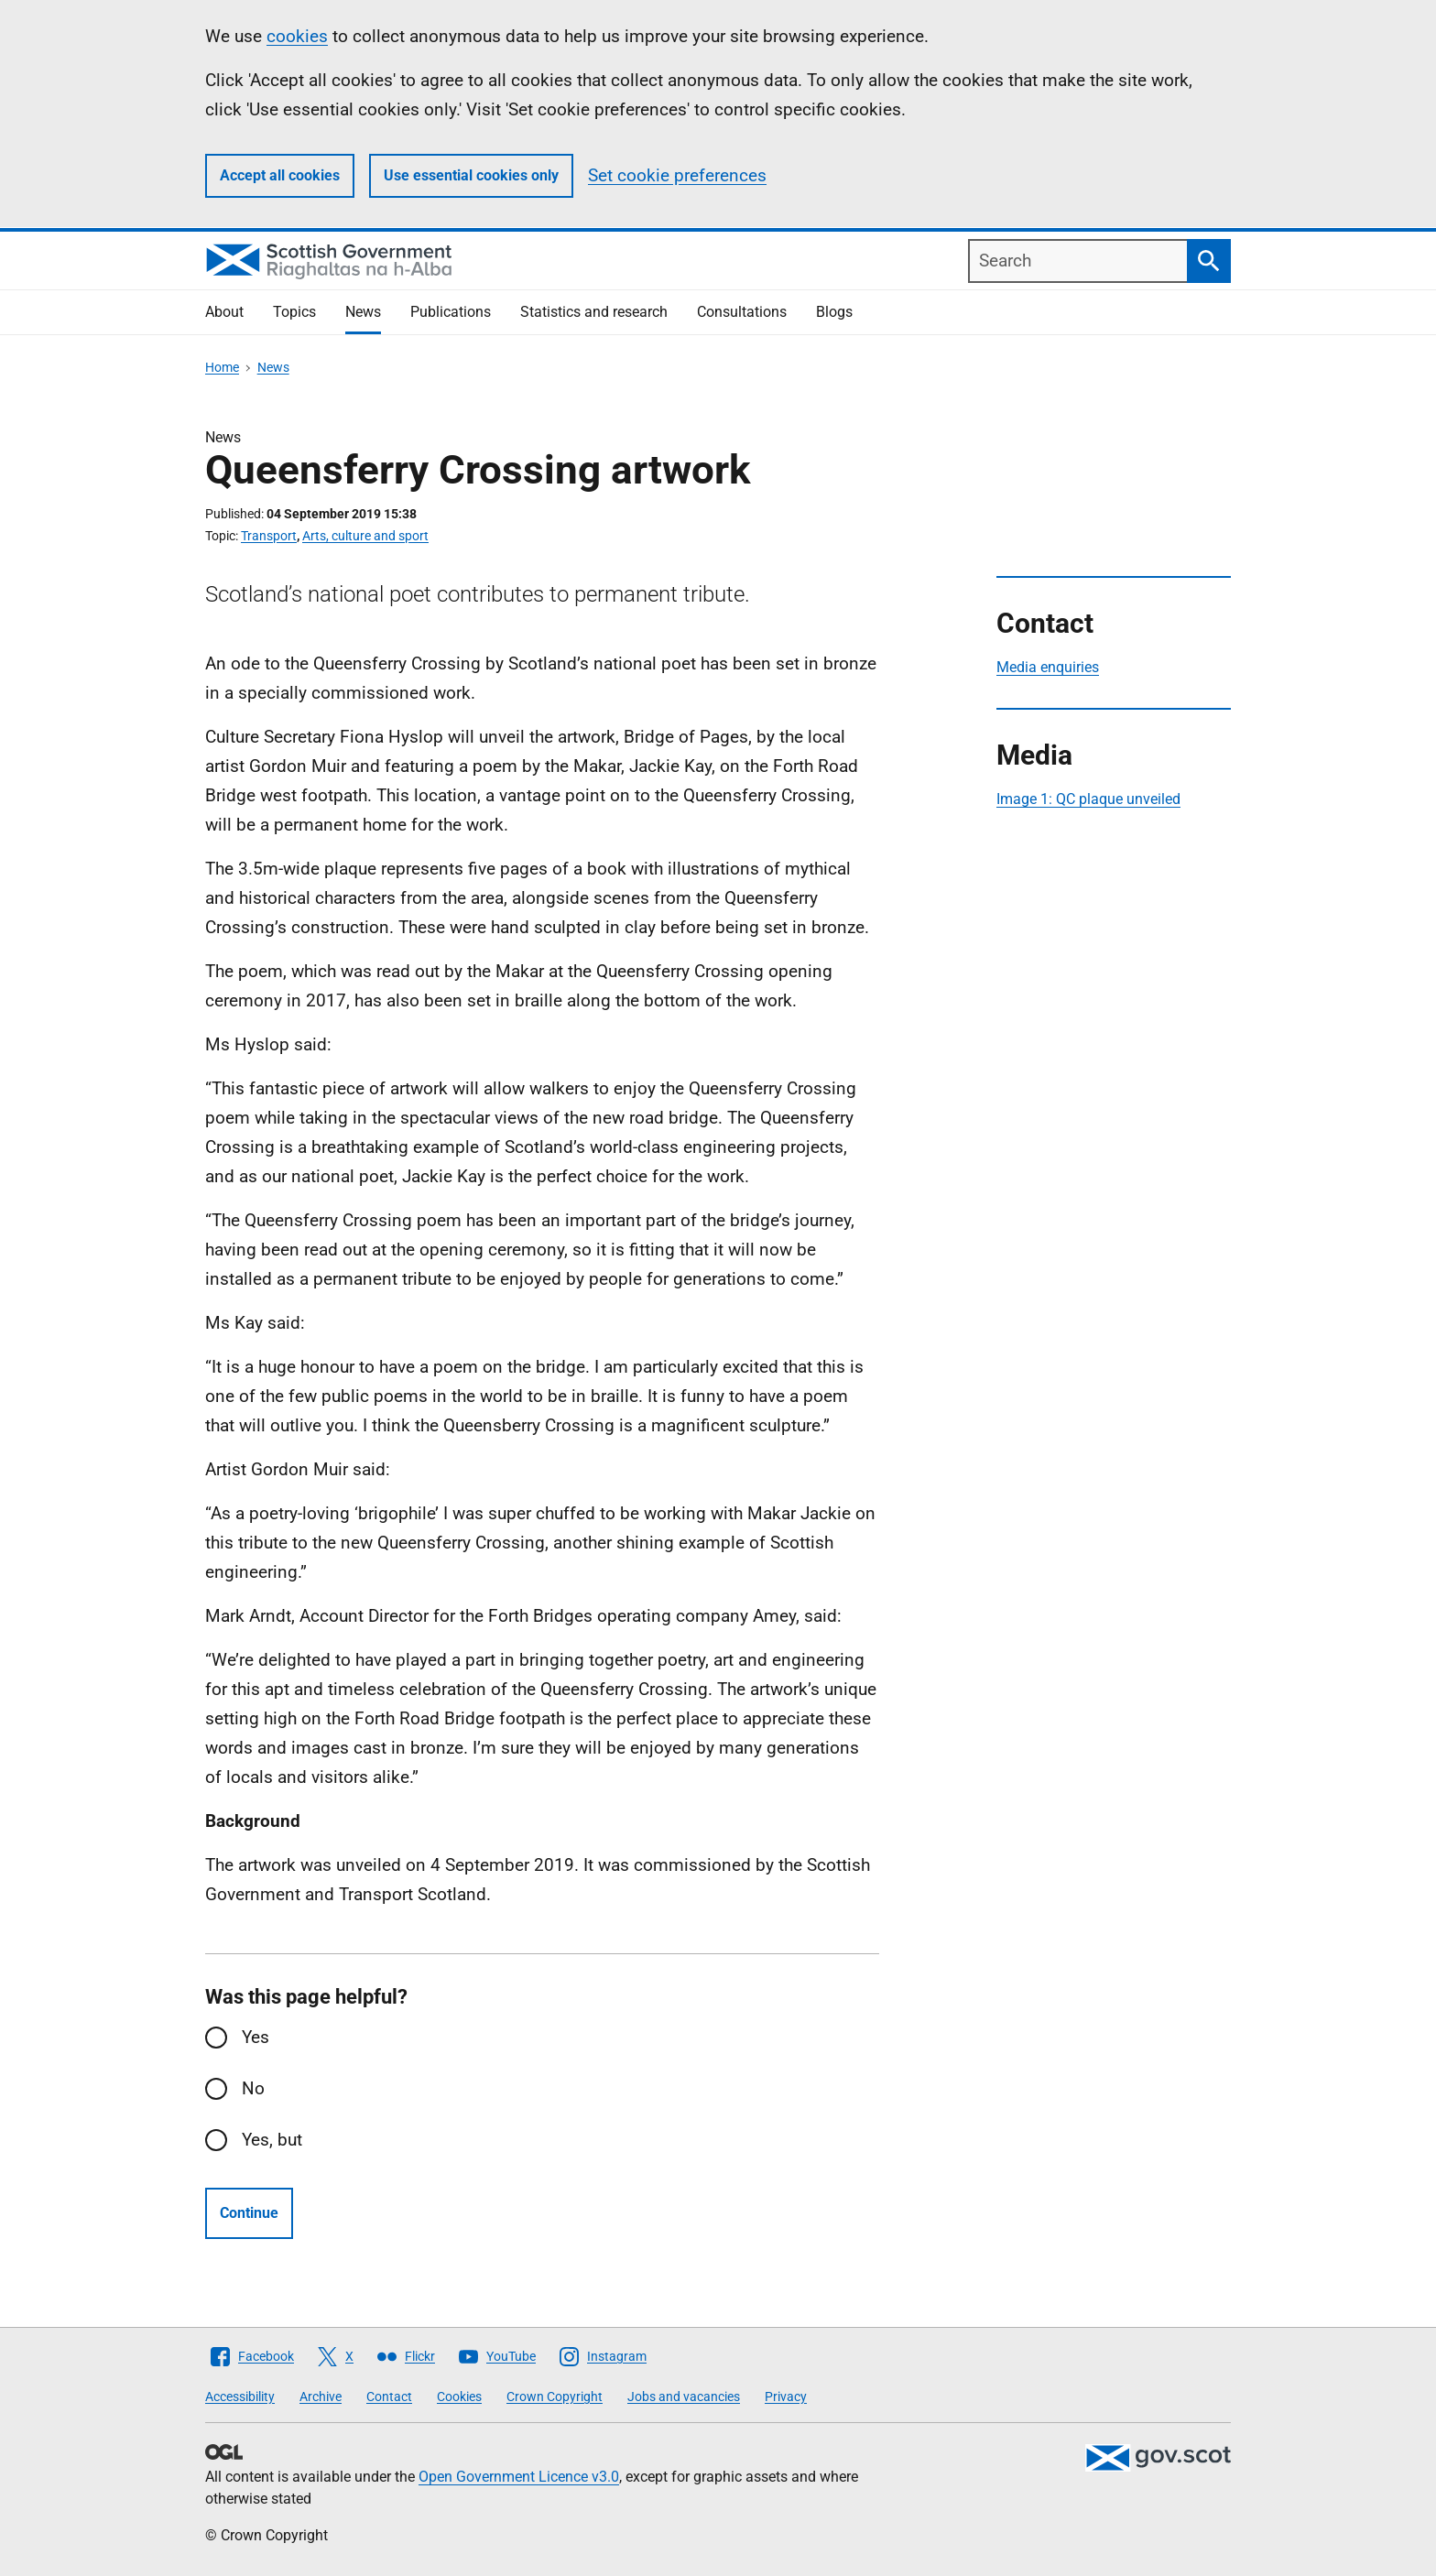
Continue (249, 2213)
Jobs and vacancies (683, 2396)
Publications (450, 312)
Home (222, 367)
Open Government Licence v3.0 (519, 2476)
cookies (297, 36)
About (224, 312)
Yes (255, 2037)
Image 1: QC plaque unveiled (1088, 799)
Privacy (786, 2396)
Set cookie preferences (677, 175)
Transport (269, 535)
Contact (389, 2396)
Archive (320, 2396)
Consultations (742, 312)
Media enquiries (1047, 667)
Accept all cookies (280, 175)
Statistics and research (594, 312)
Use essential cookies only (471, 175)
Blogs (834, 312)
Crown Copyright (554, 2396)
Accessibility (240, 2396)
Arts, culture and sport (365, 535)
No (253, 2088)
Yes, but (272, 2139)
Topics (294, 312)
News (363, 312)
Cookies (459, 2396)
